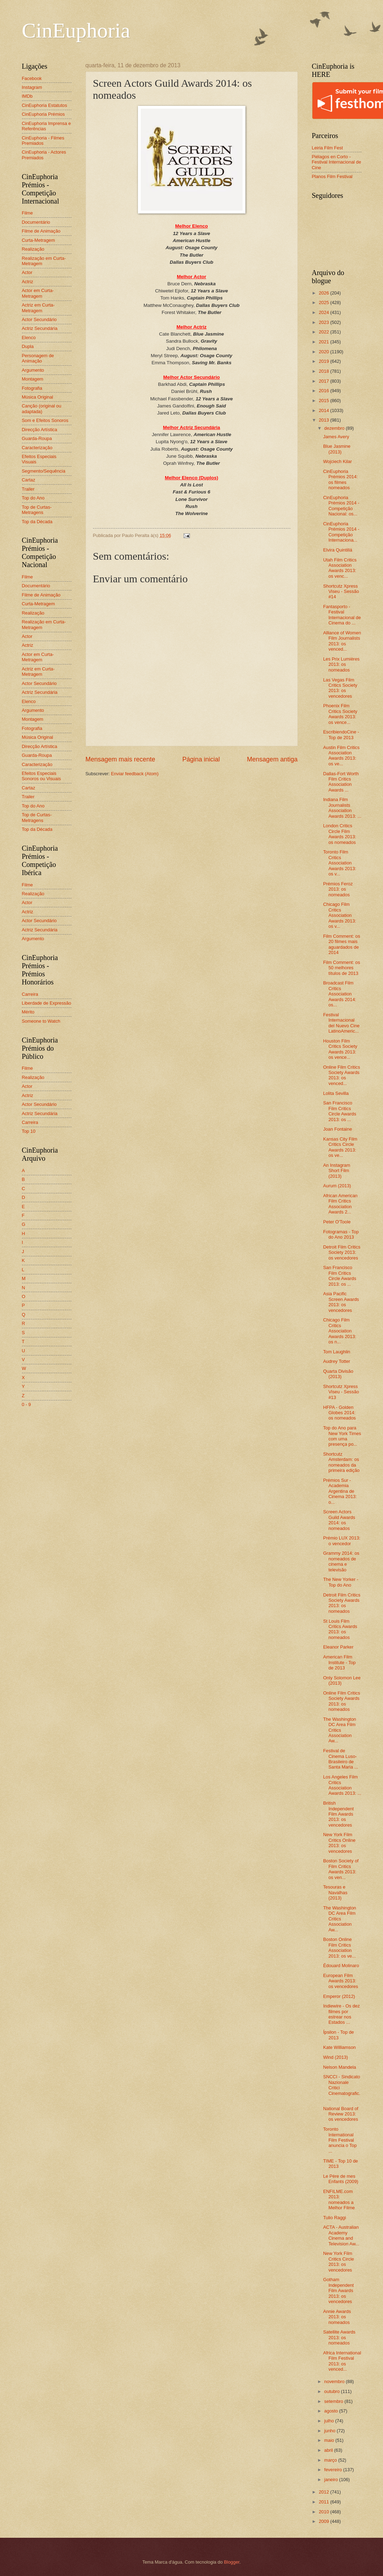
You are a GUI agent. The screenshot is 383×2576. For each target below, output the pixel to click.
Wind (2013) (335, 2057)
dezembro (335, 428)
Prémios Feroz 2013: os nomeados (338, 889)
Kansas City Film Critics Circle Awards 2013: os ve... (340, 1147)
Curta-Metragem (38, 240)
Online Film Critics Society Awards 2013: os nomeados (341, 1701)
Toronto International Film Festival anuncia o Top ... (340, 2140)
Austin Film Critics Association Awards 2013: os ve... (341, 755)
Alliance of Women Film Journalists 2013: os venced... (342, 641)
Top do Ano (33, 498)
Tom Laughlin (336, 1351)
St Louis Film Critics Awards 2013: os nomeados (340, 1629)
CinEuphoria (76, 30)
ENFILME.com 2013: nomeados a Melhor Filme (339, 2199)
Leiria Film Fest (327, 147)
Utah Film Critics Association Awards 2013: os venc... (339, 568)
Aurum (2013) (337, 1185)
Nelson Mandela (339, 2067)
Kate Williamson (339, 2047)
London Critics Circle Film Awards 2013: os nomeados (339, 834)
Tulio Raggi (334, 2217)
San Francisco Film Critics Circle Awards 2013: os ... (339, 1111)
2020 (324, 351)
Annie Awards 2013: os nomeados (337, 2317)
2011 (324, 2501)
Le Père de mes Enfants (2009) (340, 2179)
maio (329, 2440)
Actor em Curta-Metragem (38, 293)
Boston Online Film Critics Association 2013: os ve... (339, 1947)
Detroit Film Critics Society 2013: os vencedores (341, 1252)
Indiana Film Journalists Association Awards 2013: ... (342, 807)
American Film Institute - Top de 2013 (339, 1662)
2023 (324, 322)
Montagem (32, 379)
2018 (324, 371)
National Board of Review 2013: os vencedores (341, 2114)
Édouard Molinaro (341, 1965)
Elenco (29, 337)
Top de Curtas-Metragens (37, 509)
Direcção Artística (39, 429)
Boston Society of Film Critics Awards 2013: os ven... (341, 1869)
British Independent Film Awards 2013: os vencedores (338, 1814)
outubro (332, 2391)
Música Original (37, 397)
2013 (324, 420)
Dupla (28, 346)
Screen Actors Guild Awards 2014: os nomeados (339, 1520)
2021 (324, 341)
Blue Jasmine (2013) (336, 449)
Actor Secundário (39, 319)
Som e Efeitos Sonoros (45, 420)
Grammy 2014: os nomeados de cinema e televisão (341, 1561)
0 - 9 (26, 1404)
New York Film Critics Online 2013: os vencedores (339, 1843)
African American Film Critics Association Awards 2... (340, 1204)
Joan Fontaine (337, 1129)
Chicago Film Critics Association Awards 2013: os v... (339, 915)
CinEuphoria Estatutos (44, 105)
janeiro (331, 2479)
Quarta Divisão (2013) (338, 1374)
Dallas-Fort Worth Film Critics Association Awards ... (341, 782)
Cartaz (28, 479)
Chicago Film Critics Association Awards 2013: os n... (339, 1330)
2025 (324, 302)
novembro (335, 2381)
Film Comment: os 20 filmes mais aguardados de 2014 (341, 944)
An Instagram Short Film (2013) (336, 1171)
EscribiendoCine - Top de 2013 (341, 734)
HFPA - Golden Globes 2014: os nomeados (339, 1413)
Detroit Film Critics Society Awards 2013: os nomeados (341, 1603)
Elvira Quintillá (337, 550)
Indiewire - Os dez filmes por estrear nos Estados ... (341, 2014)
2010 (324, 2511)
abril (329, 2450)
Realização (33, 249)
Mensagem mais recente (120, 759)
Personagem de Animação (38, 358)
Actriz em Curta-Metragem (38, 307)
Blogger (231, 2562)
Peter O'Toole (337, 1221)
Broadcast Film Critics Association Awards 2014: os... (339, 993)
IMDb (27, 96)
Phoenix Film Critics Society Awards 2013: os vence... (340, 714)
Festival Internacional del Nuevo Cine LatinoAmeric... (341, 1023)
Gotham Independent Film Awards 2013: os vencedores (338, 2290)
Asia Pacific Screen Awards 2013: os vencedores (341, 1302)
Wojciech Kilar (337, 461)
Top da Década (37, 521)
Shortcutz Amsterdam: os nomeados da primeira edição (341, 1462)
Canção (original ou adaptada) (42, 408)
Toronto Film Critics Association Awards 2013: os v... (339, 862)
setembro (334, 2401)
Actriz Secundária (40, 328)
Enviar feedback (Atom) (135, 773)
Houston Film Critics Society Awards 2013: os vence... (340, 1049)
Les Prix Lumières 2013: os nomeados (341, 664)
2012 (324, 2492)
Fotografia (32, 388)
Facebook (32, 78)
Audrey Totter (336, 1361)
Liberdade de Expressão (46, 1003)
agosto (331, 2411)
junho (330, 2430)
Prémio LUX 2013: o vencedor (341, 1540)
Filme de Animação (41, 231)
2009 (324, 2521)
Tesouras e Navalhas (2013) (335, 1892)
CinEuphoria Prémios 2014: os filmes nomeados (340, 479)
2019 (324, 361)
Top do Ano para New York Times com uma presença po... (342, 1436)
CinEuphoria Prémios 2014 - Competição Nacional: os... (341, 505)
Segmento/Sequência (43, 471)
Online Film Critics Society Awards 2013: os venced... (341, 1075)
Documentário (36, 222)
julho (329, 2420)
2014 (324, 410)
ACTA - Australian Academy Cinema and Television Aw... (341, 2235)
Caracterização (37, 447)
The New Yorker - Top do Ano (340, 1582)
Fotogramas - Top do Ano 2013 (341, 1234)
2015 (324, 400)
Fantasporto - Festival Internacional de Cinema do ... (342, 615)
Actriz (27, 281)
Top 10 (29, 1131)
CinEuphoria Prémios (43, 114)
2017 (324, 381)
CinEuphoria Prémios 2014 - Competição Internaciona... (341, 532)
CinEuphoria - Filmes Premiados (43, 140)
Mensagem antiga (272, 759)
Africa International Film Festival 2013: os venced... (342, 2361)
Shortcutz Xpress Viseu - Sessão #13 (341, 1392)
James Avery (336, 436)
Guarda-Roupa (37, 438)
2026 (324, 293)
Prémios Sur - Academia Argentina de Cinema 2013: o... (340, 1491)
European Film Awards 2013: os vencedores (340, 1981)
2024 (324, 312)
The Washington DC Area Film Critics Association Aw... (339, 1730)
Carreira (30, 994)
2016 (324, 390)
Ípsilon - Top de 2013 (338, 2034)
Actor (27, 272)
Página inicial (201, 759)
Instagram (32, 87)
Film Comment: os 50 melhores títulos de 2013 (341, 968)
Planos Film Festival (332, 176)
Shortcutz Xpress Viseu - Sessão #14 (341, 591)
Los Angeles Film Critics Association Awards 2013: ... (342, 1785)
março (331, 2460)
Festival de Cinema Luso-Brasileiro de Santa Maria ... (340, 1759)
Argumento (33, 370)
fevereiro (333, 2469)
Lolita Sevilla (336, 1093)
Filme (27, 213)
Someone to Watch (41, 1021)
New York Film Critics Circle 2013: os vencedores (338, 2261)
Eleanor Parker (338, 1647)
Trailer (28, 489)
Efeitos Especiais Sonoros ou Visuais (41, 776)
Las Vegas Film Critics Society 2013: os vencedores (340, 688)
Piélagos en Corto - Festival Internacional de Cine (336, 162)
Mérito (28, 1012)
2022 (324, 332)
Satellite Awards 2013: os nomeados (339, 2337)
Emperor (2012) (339, 1996)
